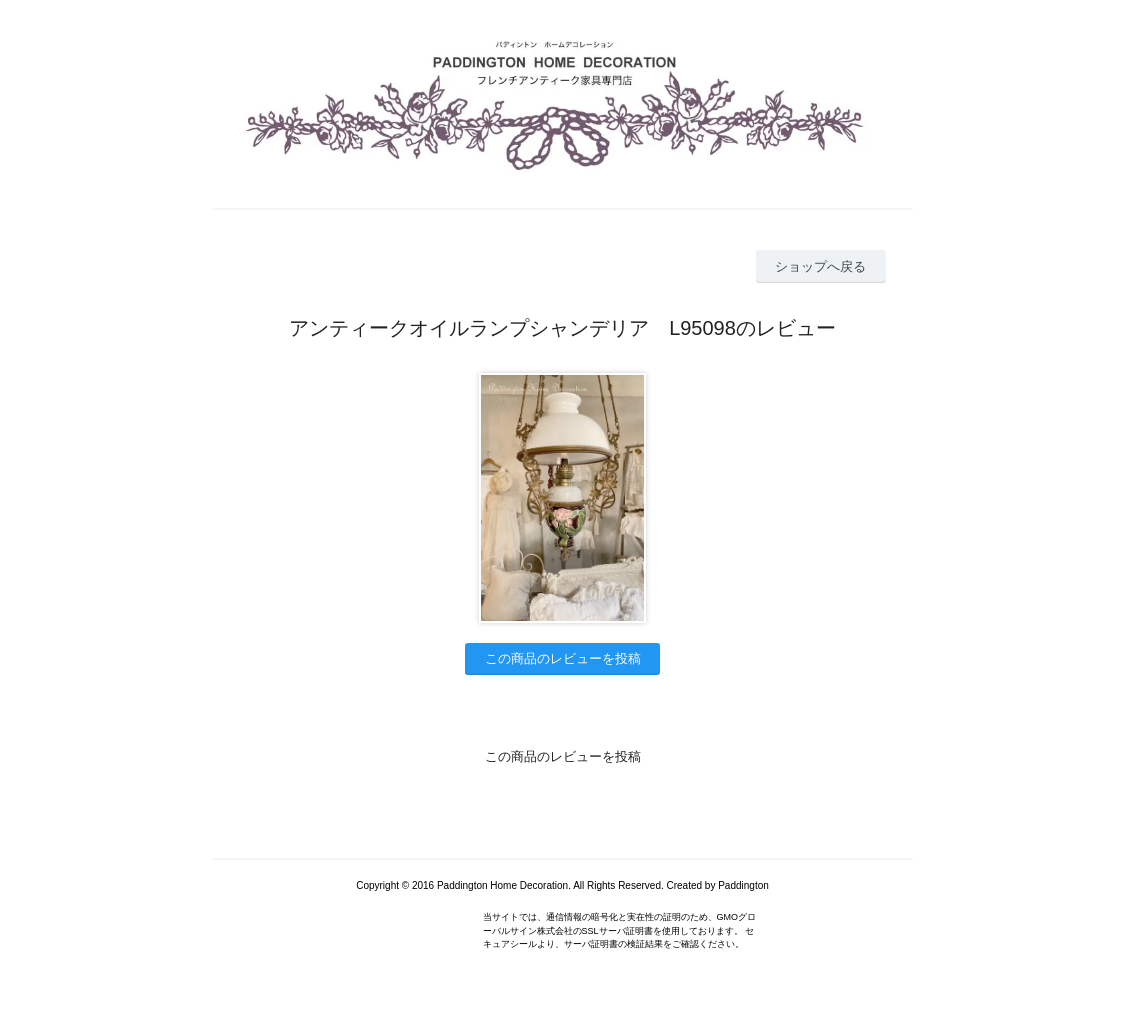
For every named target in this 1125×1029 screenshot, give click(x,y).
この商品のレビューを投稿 (563, 658)
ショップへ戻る (820, 266)
